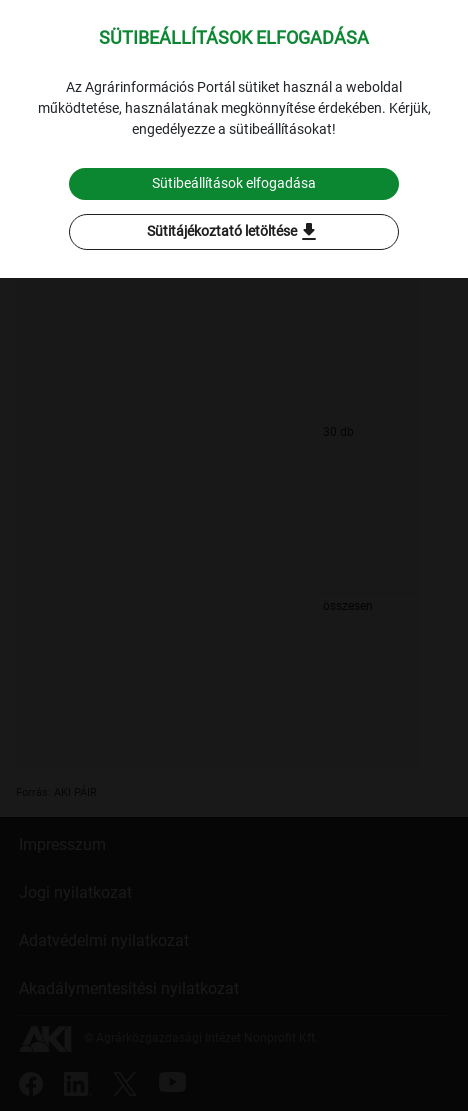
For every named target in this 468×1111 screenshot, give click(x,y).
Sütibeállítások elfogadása (234, 183)
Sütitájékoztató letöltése (234, 232)
